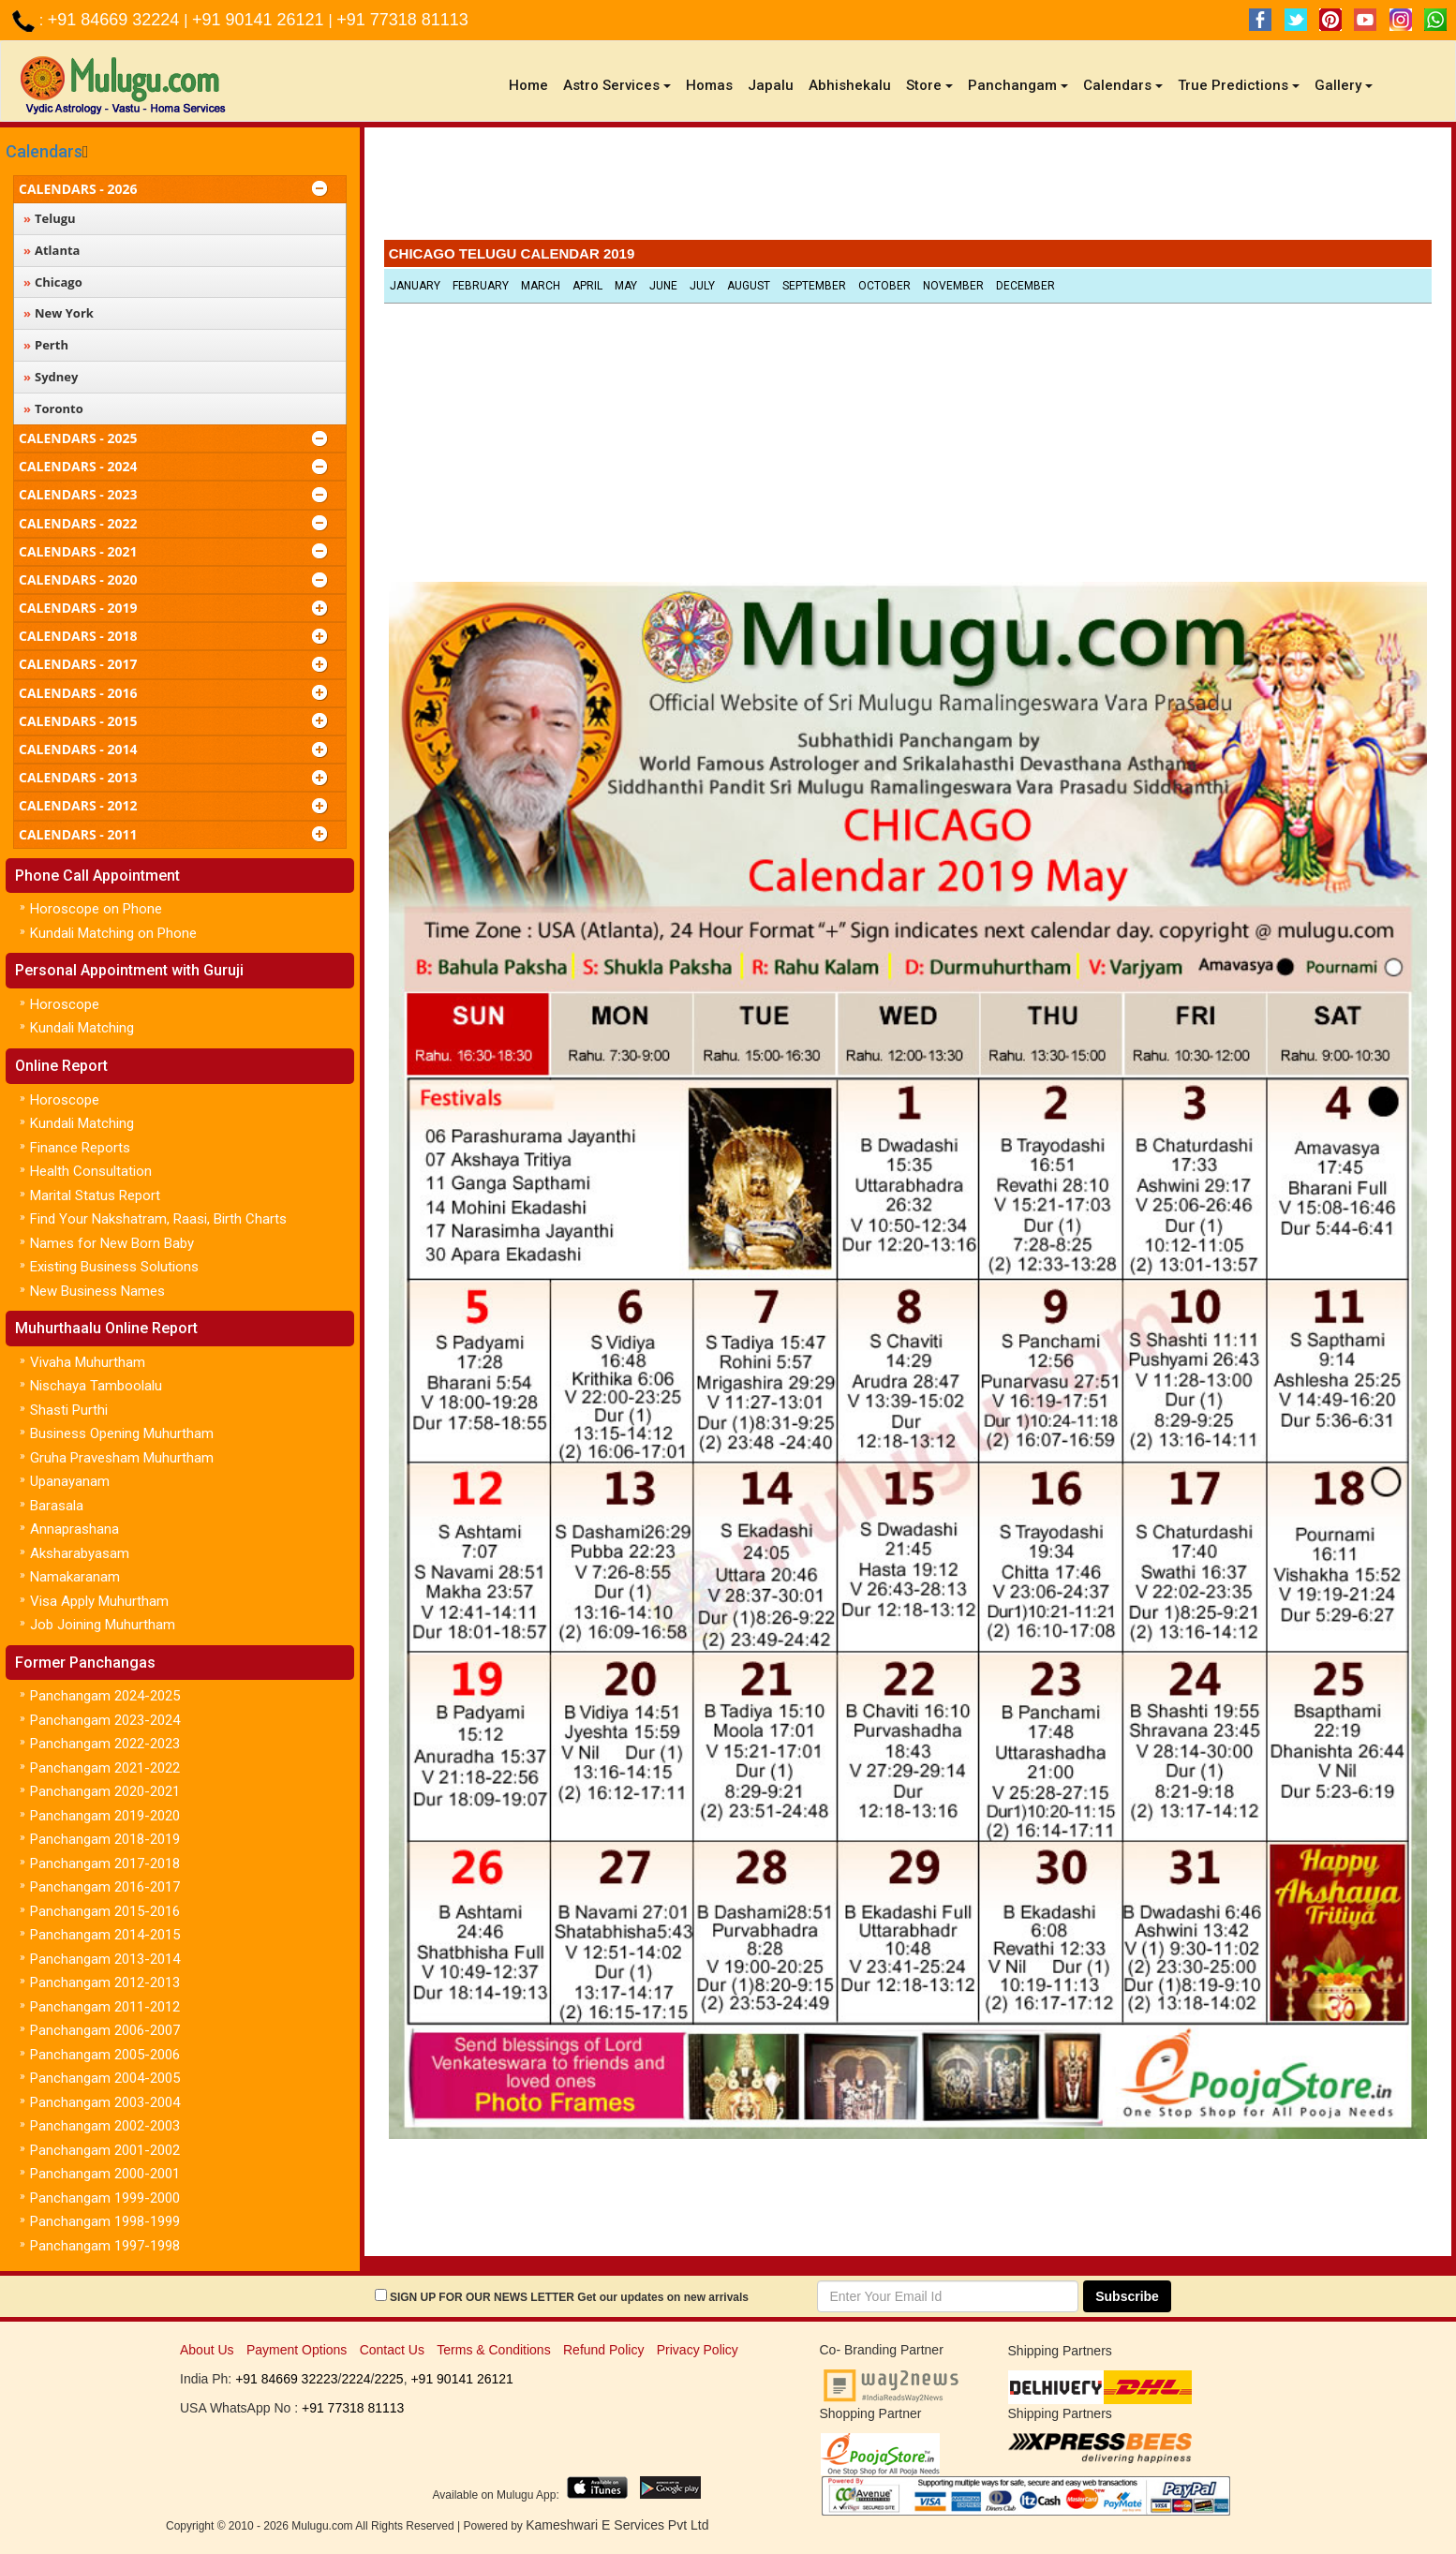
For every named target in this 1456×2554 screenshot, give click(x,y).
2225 (388, 2378)
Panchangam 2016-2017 (105, 1886)
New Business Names (97, 1291)
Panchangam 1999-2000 (105, 2198)
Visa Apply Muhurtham (99, 1601)
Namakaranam (75, 1576)
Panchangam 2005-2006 (105, 2054)
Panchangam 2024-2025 (105, 1695)
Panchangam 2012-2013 (105, 1982)
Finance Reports (80, 1147)
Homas (709, 85)
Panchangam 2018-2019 (105, 1839)
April (587, 285)
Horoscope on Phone (96, 908)
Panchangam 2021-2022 (105, 1768)
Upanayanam (70, 1481)
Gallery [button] (1344, 85)
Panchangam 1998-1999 (105, 2221)
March (540, 285)
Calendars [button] (1123, 85)
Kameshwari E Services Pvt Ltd (617, 2524)
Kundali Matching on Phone (113, 933)
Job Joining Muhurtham (102, 1624)
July (702, 285)
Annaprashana (74, 1529)
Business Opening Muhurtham (122, 1433)
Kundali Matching (82, 1027)
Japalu (771, 85)
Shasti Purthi (69, 1410)
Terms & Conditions (493, 2349)
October (884, 285)
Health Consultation (91, 1171)
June (663, 285)
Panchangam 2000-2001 (105, 2173)
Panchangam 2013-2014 (105, 1959)
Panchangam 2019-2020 (105, 1815)
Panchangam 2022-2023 (105, 1743)
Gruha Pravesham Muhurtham (122, 1457)
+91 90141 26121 (260, 19)
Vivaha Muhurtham (87, 1362)
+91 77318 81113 (402, 19)
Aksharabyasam (79, 1553)
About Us (207, 2349)
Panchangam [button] (1018, 85)
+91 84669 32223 (286, 2378)
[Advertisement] (908, 188)
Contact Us (392, 2349)
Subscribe (1127, 2296)
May (626, 285)
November (953, 285)
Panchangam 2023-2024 (105, 1720)
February (481, 285)
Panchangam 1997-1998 (105, 2245)
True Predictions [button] (1239, 85)
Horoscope (64, 1004)
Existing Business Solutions (114, 1266)
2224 (355, 2378)
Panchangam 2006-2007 (105, 2030)
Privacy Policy (697, 2349)
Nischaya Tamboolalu (96, 1385)
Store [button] (929, 85)
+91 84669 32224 (116, 19)
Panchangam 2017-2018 (105, 1863)
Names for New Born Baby (112, 1243)
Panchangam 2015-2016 (105, 1911)
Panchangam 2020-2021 (105, 1791)
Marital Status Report (95, 1195)
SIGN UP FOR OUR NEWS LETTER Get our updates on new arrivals (569, 2297)
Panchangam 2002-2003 (105, 2125)
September (814, 285)
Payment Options (296, 2349)
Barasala (56, 1505)
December (1025, 285)
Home (532, 85)
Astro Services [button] (617, 85)
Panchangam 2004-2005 (105, 2078)
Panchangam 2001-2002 (105, 2150)
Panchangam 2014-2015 (105, 1934)
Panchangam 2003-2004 (105, 2102)
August (748, 285)
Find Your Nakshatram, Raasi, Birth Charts (158, 1218)
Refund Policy (603, 2349)
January (415, 285)
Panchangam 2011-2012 (105, 2006)
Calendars (44, 151)
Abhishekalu (850, 85)
